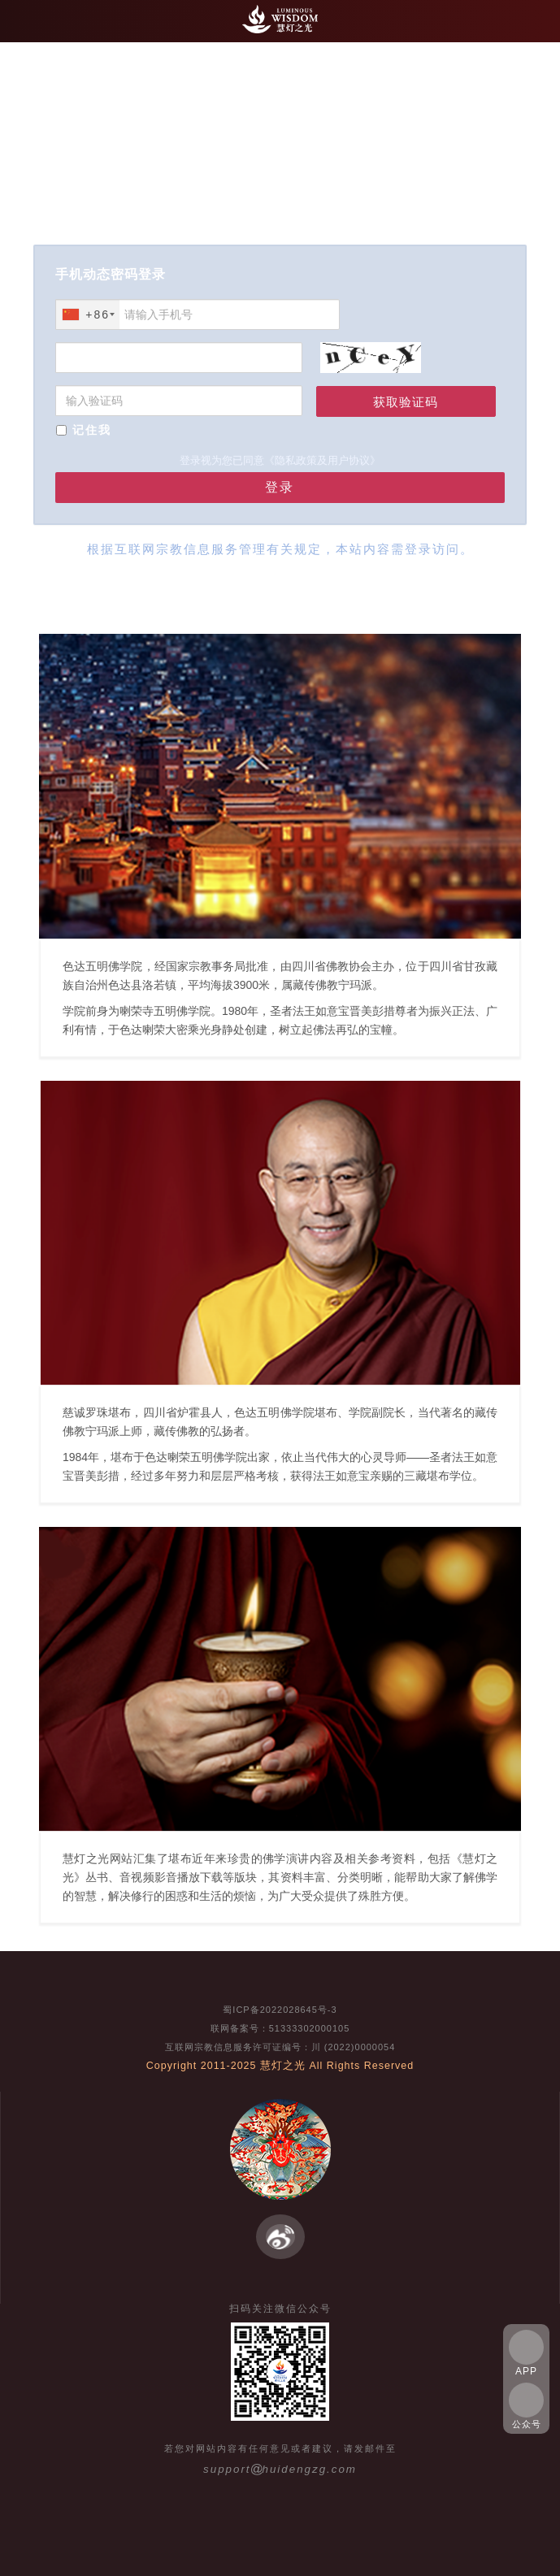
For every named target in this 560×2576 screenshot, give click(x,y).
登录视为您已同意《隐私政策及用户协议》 (280, 460)
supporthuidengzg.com (280, 2469)
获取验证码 (405, 402)
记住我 (91, 429)
